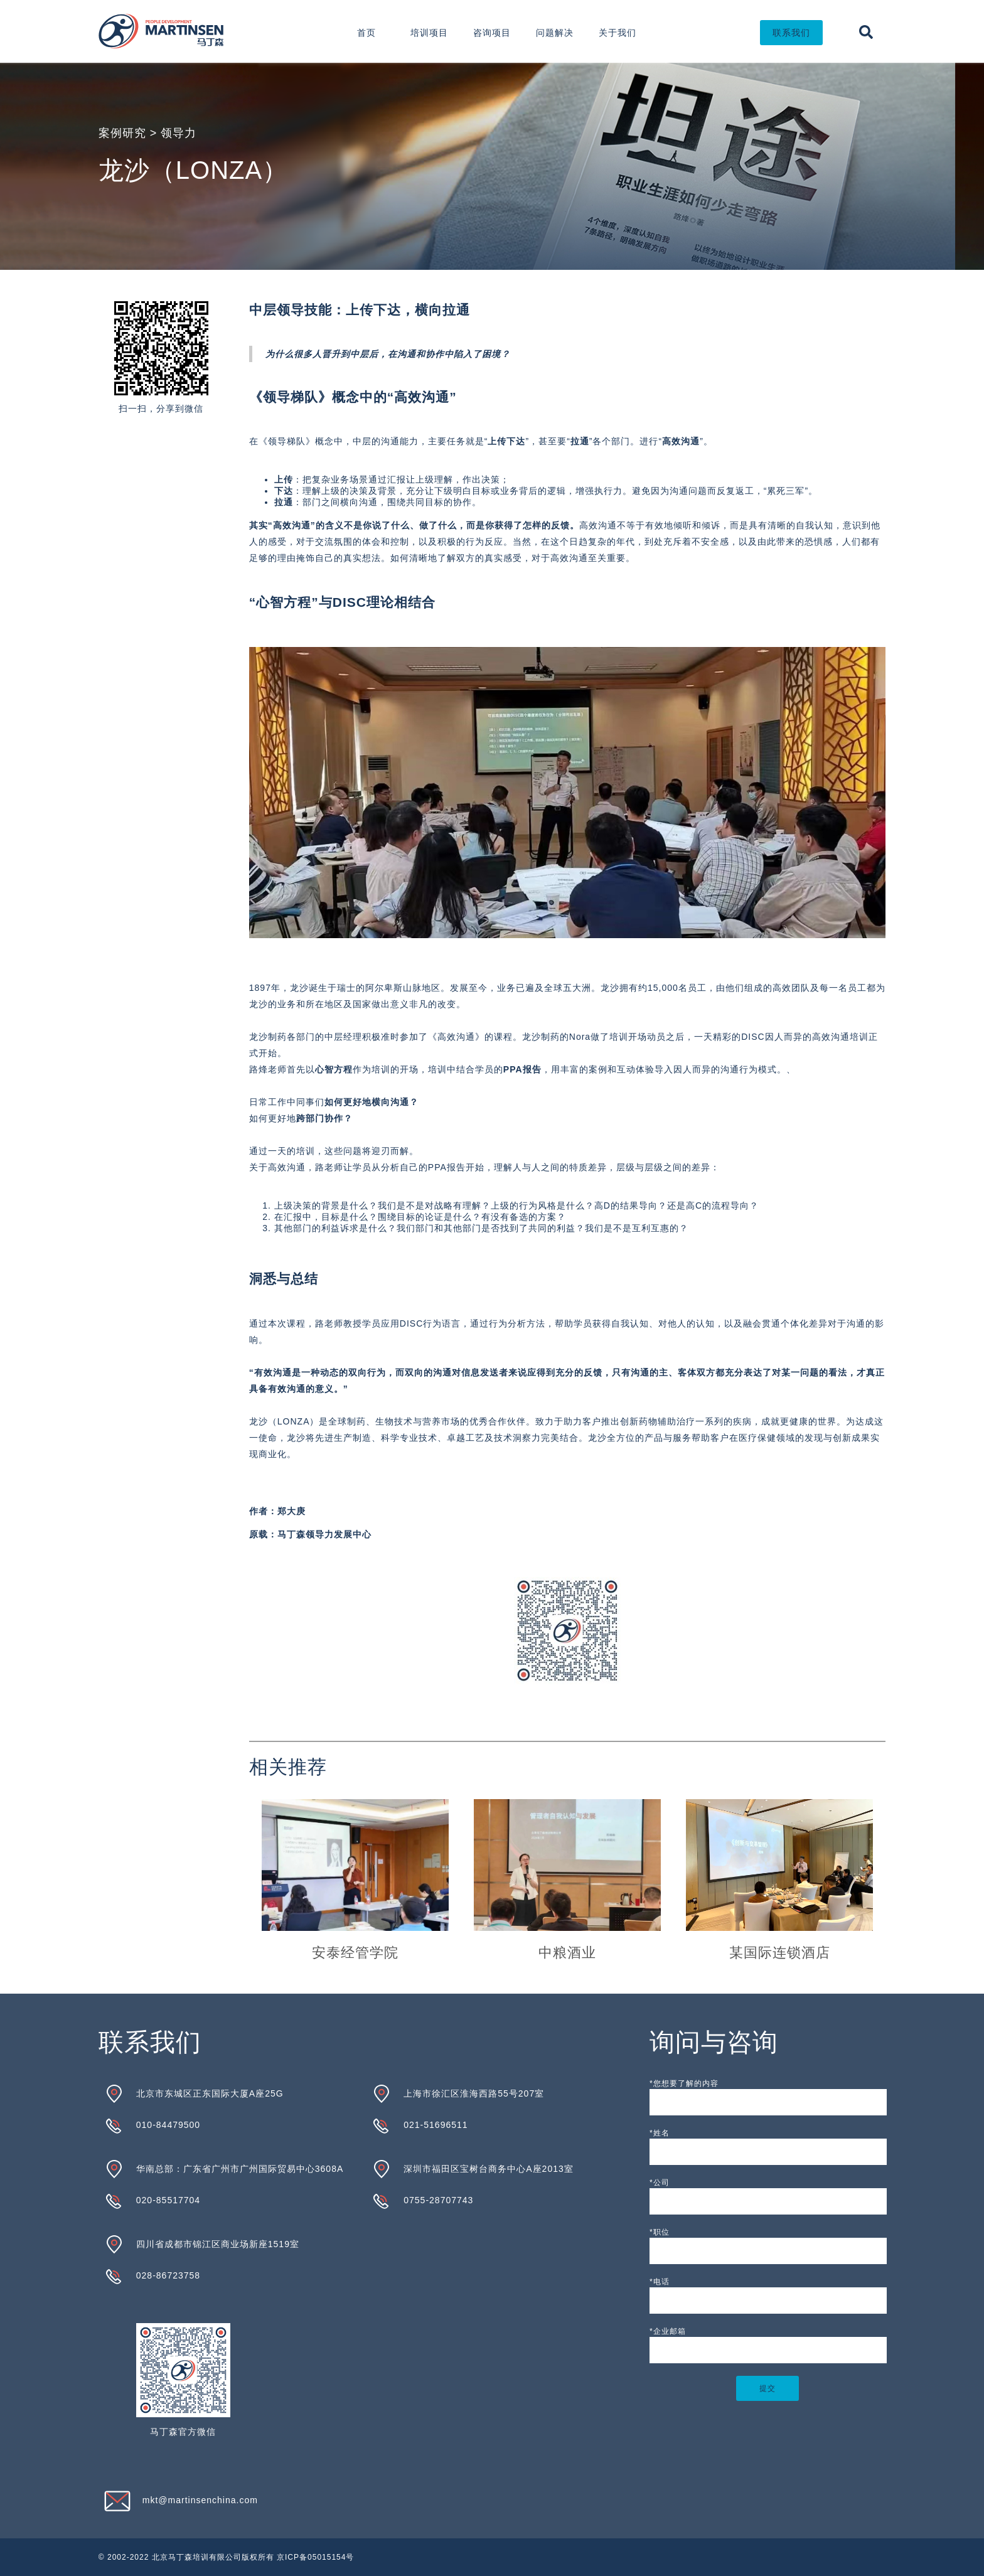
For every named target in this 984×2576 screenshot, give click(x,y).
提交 (767, 2388)
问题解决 (555, 33)
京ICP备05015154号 (315, 2557)
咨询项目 (492, 33)
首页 (366, 33)
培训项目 (429, 33)
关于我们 (617, 33)
